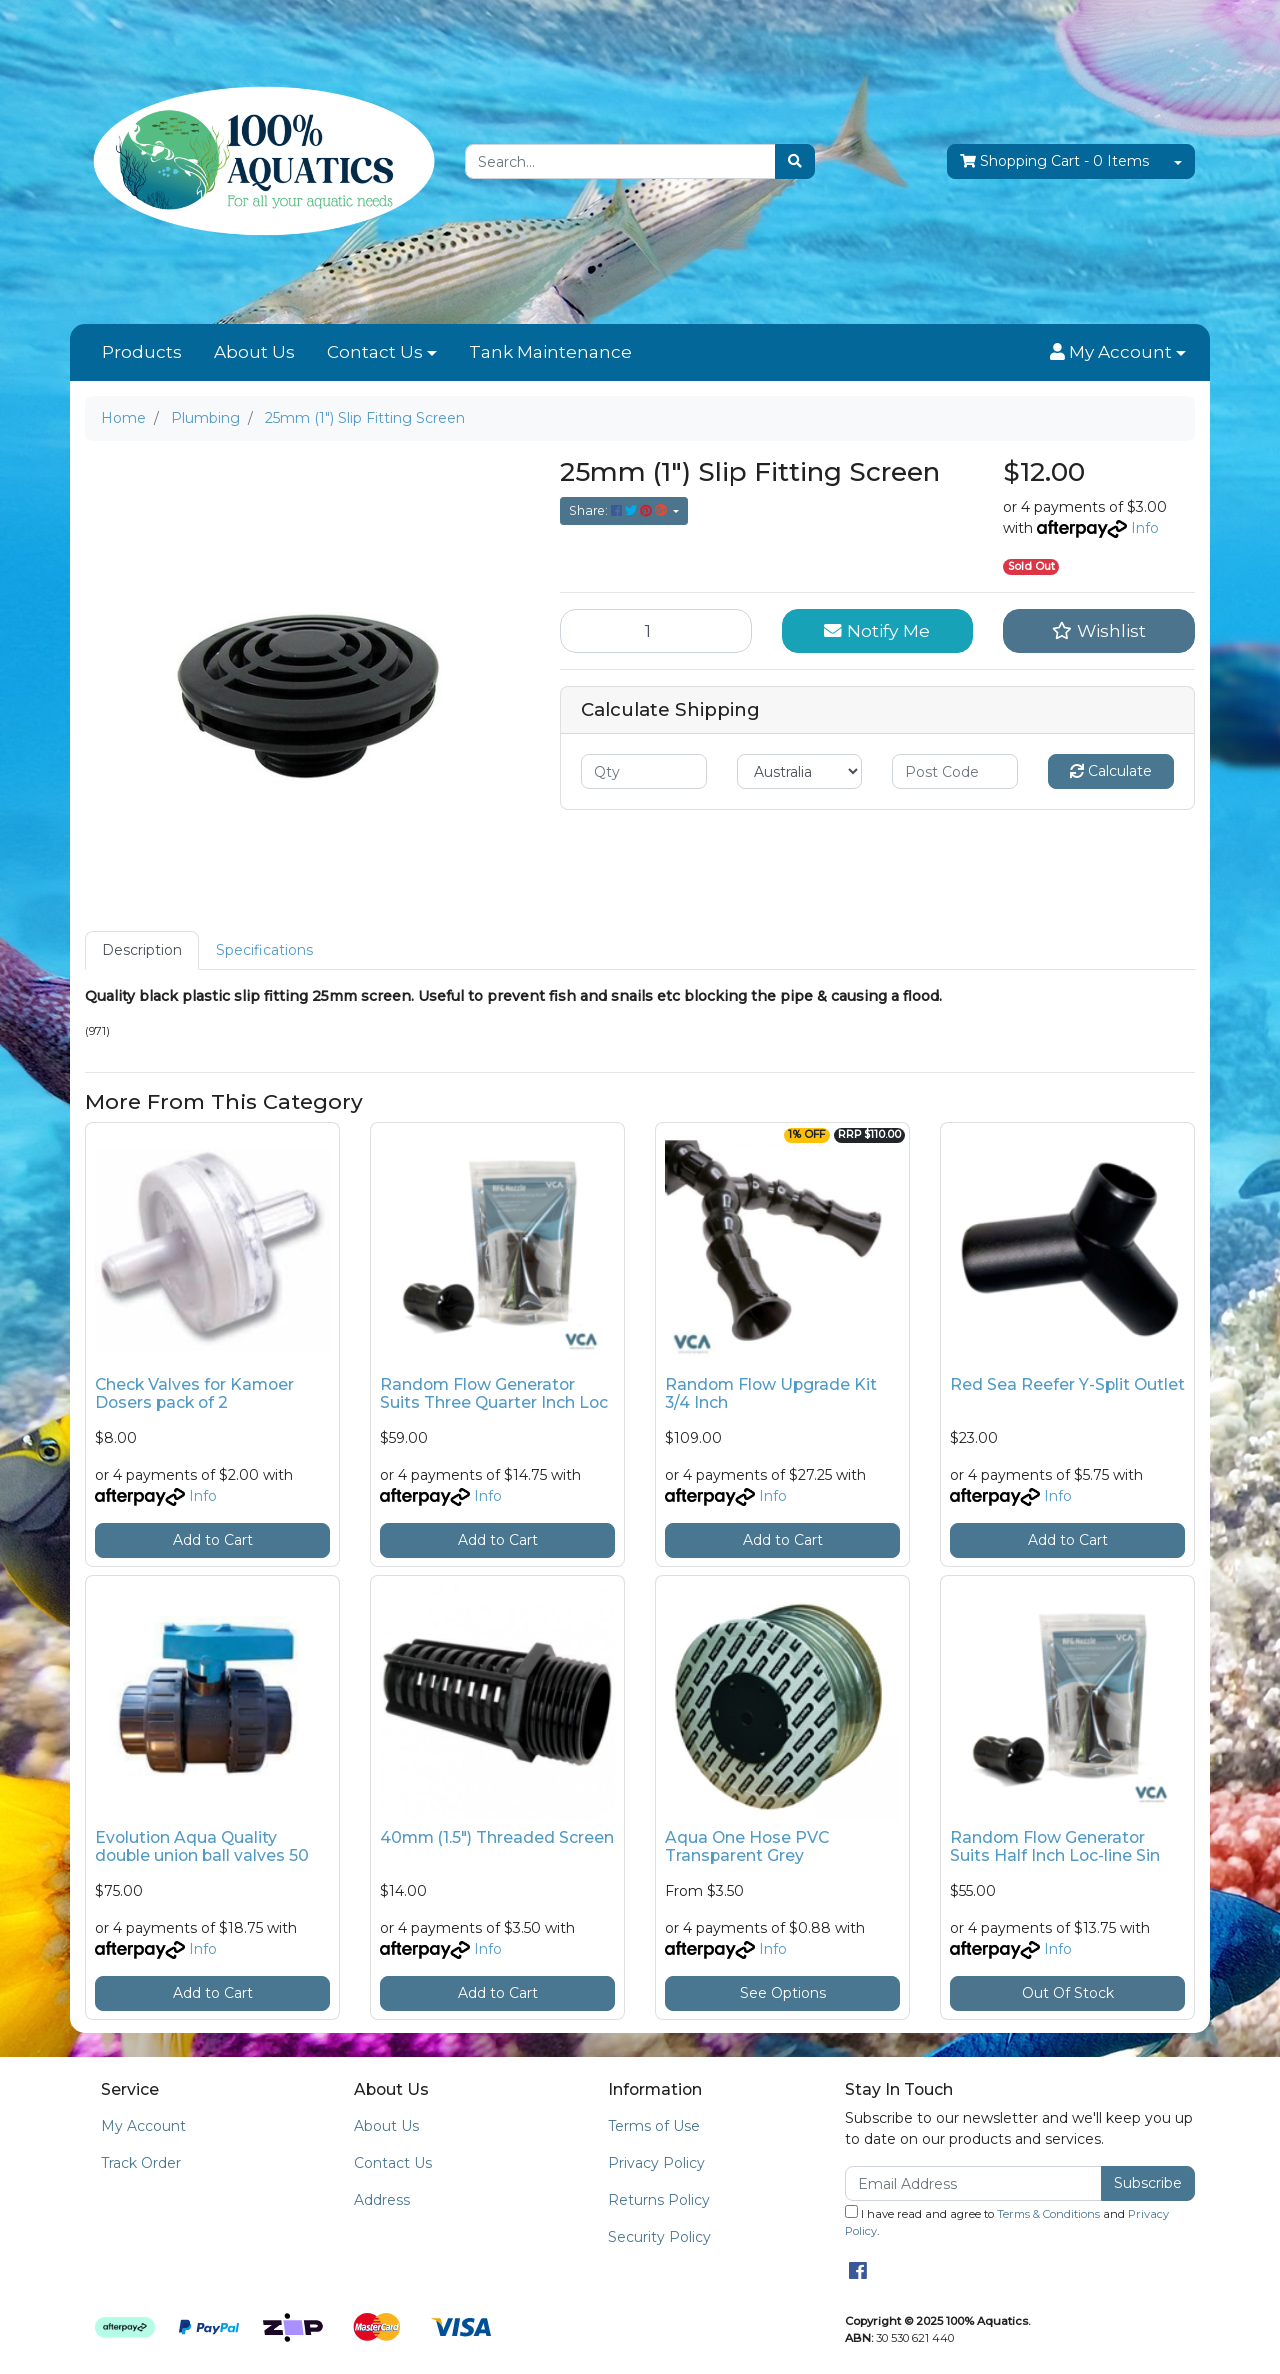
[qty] (644, 771)
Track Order (141, 2163)
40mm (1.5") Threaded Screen (497, 1837)
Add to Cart (213, 1540)
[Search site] (795, 161)
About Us (254, 352)
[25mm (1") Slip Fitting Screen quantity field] (656, 631)
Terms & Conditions (1048, 2214)
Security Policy (659, 2237)
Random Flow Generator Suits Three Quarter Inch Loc (494, 1394)
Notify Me (877, 630)
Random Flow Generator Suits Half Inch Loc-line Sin (1055, 1847)
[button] (1118, 353)
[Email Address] (973, 2183)
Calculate (1111, 771)
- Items (1054, 161)
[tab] (142, 950)
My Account (143, 2126)
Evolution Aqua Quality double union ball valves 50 (202, 1847)
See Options (783, 1993)
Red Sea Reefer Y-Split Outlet (1067, 1384)
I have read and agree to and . (1007, 2221)
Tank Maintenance (550, 352)
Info (1145, 528)
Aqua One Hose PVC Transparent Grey (747, 1847)
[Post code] (955, 771)
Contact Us (375, 352)
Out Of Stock (1068, 1993)
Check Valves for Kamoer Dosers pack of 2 (194, 1394)
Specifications (264, 950)
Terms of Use (654, 2126)
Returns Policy (659, 2200)
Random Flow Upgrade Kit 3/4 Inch (771, 1394)
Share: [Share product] (619, 510)
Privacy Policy (656, 2163)
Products (142, 352)
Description (142, 950)
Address (382, 2200)
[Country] (800, 771)
